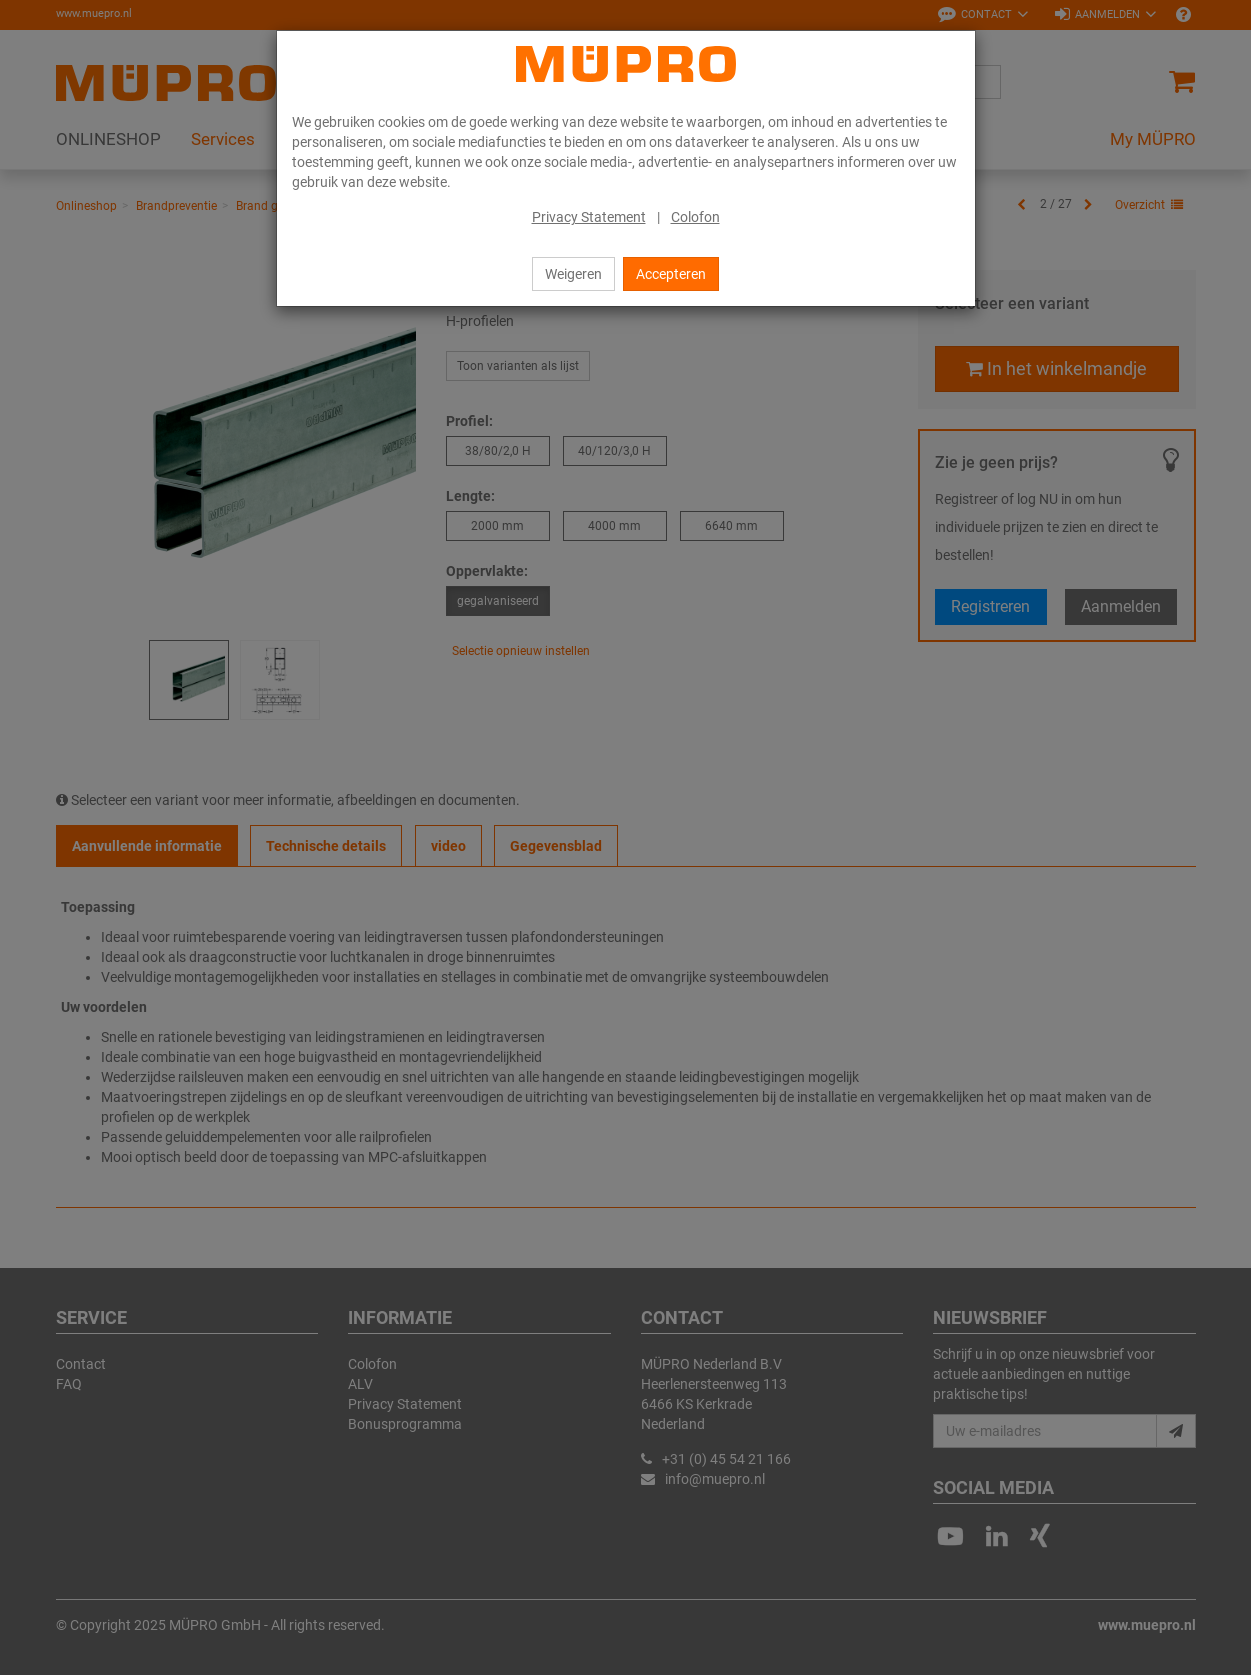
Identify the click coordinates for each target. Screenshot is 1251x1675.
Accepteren (671, 274)
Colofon (695, 217)
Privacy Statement (589, 217)
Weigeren (573, 274)
